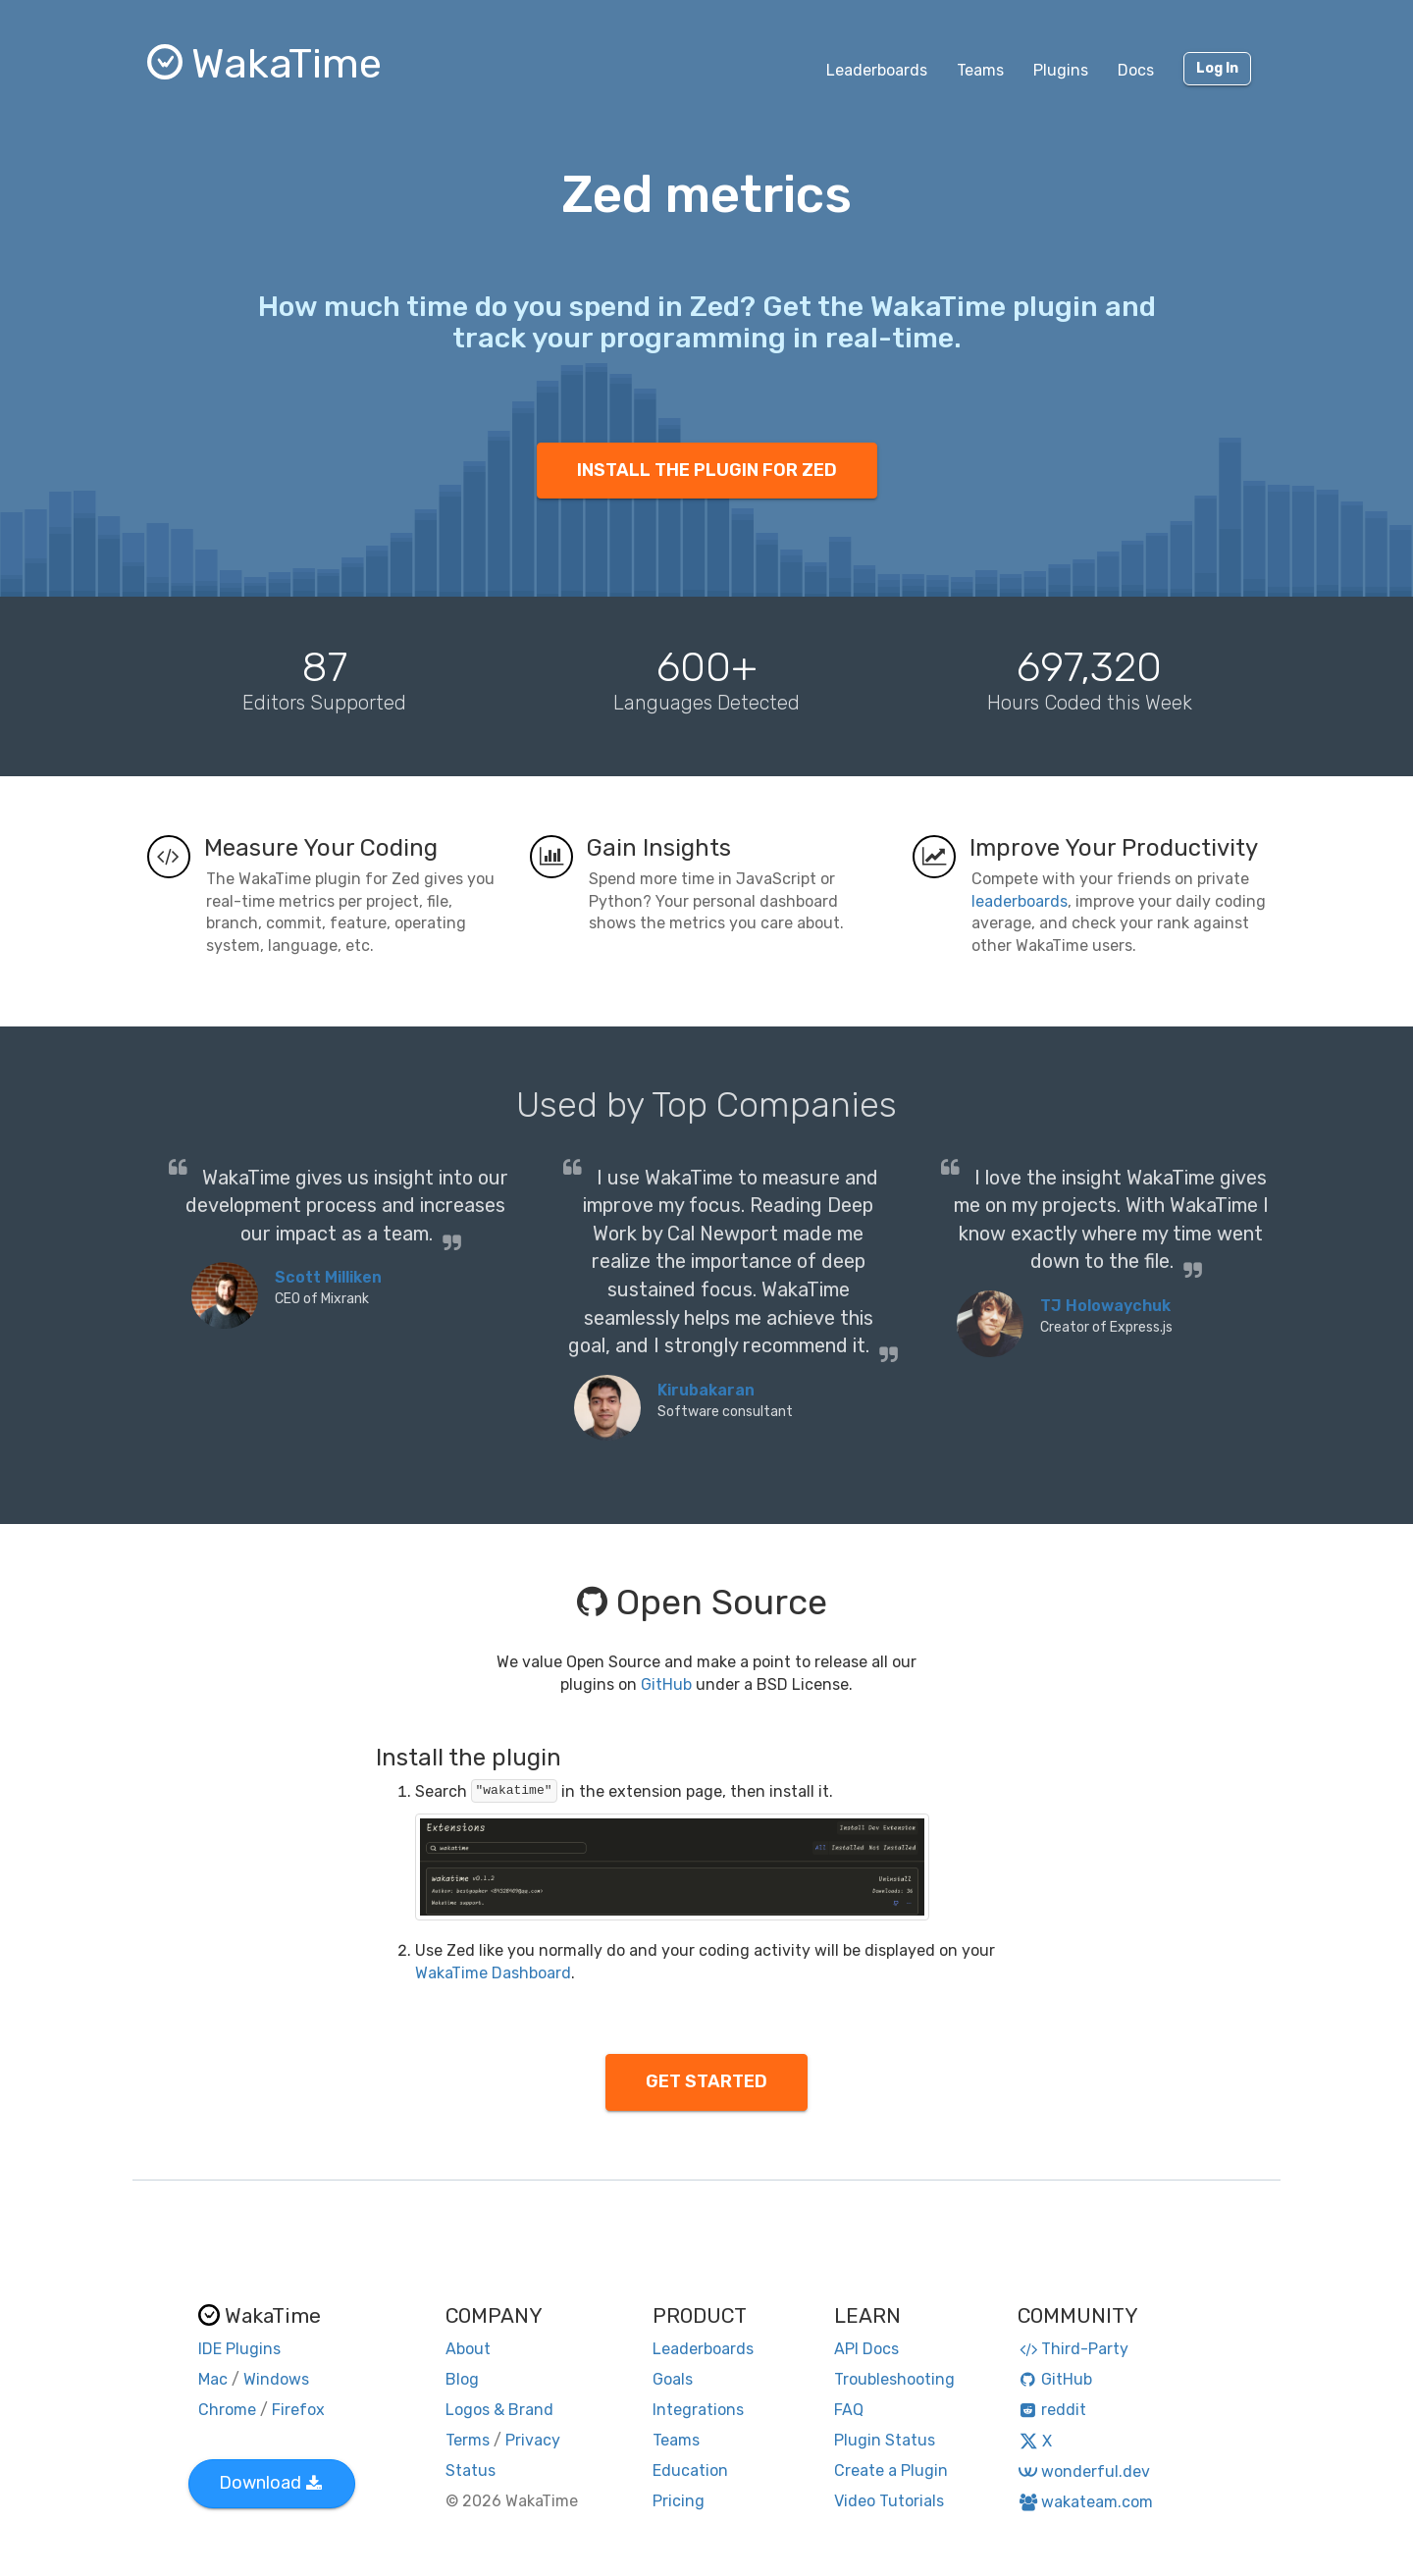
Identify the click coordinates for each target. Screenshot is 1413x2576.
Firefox (298, 2409)
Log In (1217, 68)
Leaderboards (876, 70)
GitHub (666, 1684)
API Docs (866, 2348)
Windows (276, 2379)
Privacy (532, 2440)
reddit (1052, 2409)
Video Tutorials (889, 2501)
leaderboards (1019, 901)
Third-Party (1073, 2348)
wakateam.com (1086, 2502)
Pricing (679, 2501)
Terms (467, 2440)
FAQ (849, 2409)
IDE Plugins (239, 2348)
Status (470, 2470)
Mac (213, 2379)
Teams (980, 70)
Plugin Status (884, 2440)
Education (690, 2470)
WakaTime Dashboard (493, 1973)
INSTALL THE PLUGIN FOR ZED (707, 470)
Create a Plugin (891, 2470)
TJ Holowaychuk (1105, 1305)
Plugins (1060, 70)
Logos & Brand (499, 2409)
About (468, 2348)
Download (270, 2483)
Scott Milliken (328, 1277)
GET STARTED (706, 2081)
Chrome (227, 2409)
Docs (1136, 70)
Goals (673, 2379)
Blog (462, 2379)
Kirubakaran (706, 1390)
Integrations (698, 2409)
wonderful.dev (1084, 2471)
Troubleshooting (894, 2379)
